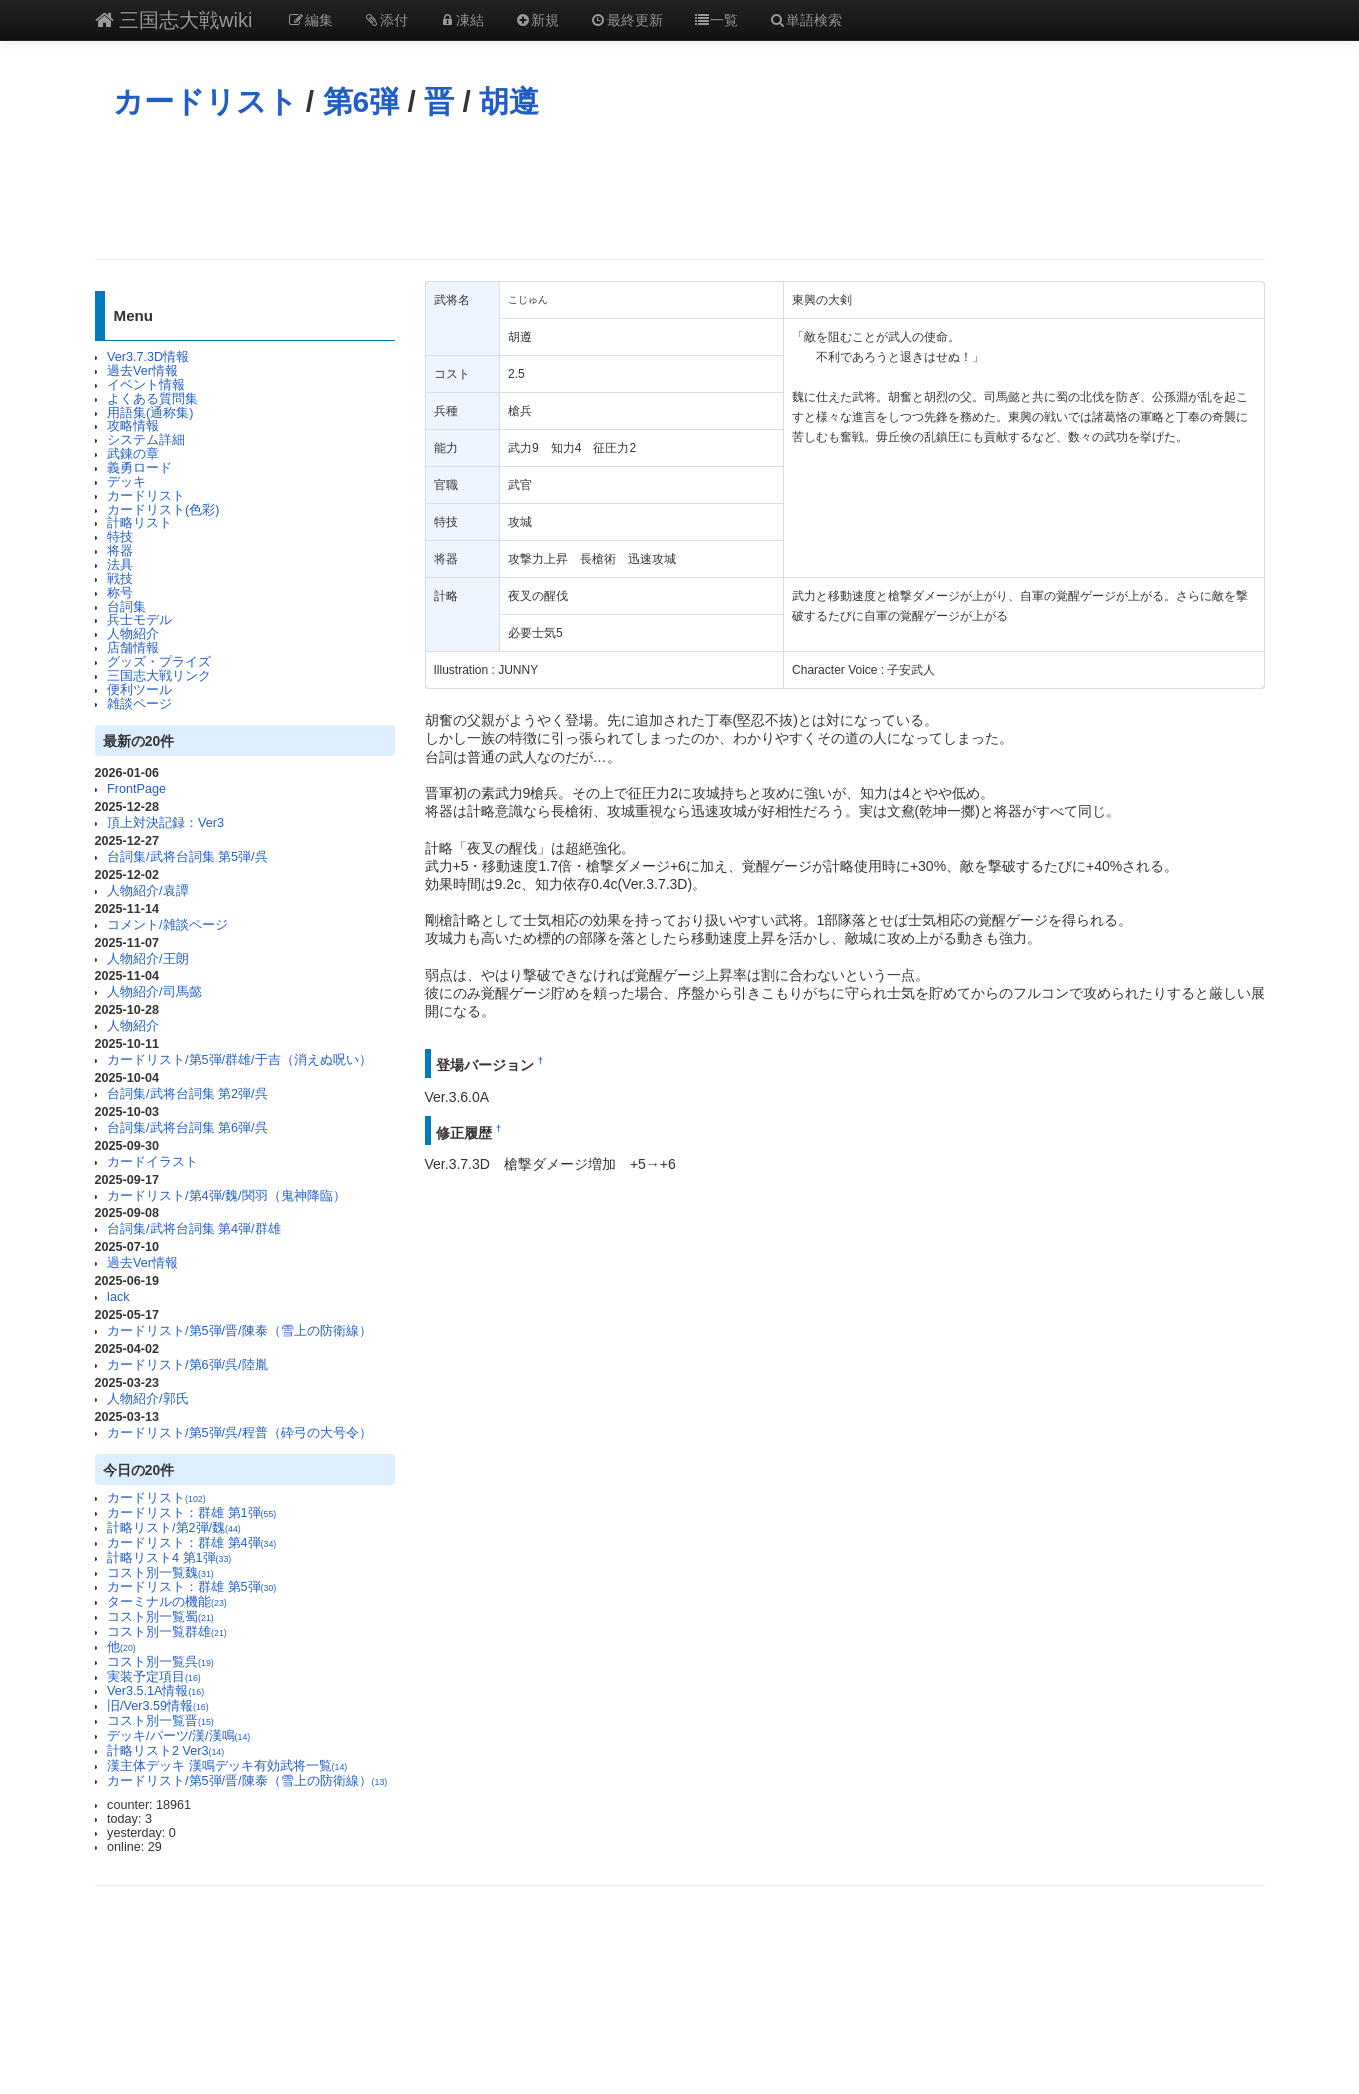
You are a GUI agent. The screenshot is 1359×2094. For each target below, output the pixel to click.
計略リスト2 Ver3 (165, 1751)
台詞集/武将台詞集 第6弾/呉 (187, 1128)
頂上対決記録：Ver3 (165, 823)
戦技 (120, 579)
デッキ (126, 482)
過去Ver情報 (142, 371)
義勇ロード (139, 468)
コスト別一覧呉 (160, 1662)
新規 (537, 20)
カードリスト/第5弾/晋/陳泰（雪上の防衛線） (239, 1331)
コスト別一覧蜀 (160, 1617)
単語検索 (805, 20)
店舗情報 (133, 648)
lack (118, 1297)
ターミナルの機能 (167, 1602)
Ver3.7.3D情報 (148, 357)
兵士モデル (139, 620)
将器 (120, 551)
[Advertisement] (680, 189)
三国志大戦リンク (159, 676)
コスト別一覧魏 (160, 1573)
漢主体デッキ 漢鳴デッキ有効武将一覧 (227, 1766)
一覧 (716, 20)
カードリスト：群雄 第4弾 (191, 1543)
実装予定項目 (154, 1677)
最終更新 (626, 20)
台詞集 (126, 607)
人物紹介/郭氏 (148, 1399)
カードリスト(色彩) (163, 510)
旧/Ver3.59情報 (158, 1706)
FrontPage (136, 789)
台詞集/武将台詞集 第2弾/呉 (187, 1094)
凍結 (461, 20)
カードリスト (205, 101)
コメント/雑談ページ (167, 925)
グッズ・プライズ (159, 662)
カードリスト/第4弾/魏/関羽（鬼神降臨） (226, 1196)
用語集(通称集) (150, 413)
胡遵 (509, 101)
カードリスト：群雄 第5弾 (191, 1587)
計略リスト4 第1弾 (169, 1558)
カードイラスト (152, 1162)
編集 (310, 20)
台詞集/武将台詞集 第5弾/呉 (187, 857)
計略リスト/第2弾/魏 (174, 1528)
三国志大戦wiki (174, 20)
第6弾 (361, 101)
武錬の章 (133, 454)
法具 (120, 565)
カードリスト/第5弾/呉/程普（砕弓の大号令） (239, 1433)
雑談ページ (139, 704)
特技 (120, 537)
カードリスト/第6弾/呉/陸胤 (187, 1365)
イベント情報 (146, 385)
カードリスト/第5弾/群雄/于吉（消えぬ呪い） (239, 1060)
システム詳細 (146, 440)
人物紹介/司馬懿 (154, 992)
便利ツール (139, 690)
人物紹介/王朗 (148, 959)
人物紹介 (133, 634)
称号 (120, 593)
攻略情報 (133, 426)
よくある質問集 (152, 399)
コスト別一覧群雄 (167, 1632)
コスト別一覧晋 (160, 1721)
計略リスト (139, 523)
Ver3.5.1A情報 (155, 1691)
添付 (386, 20)
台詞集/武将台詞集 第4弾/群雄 (194, 1229)
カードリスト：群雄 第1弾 (191, 1513)
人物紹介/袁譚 (148, 891)
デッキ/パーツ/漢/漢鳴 (178, 1736)
